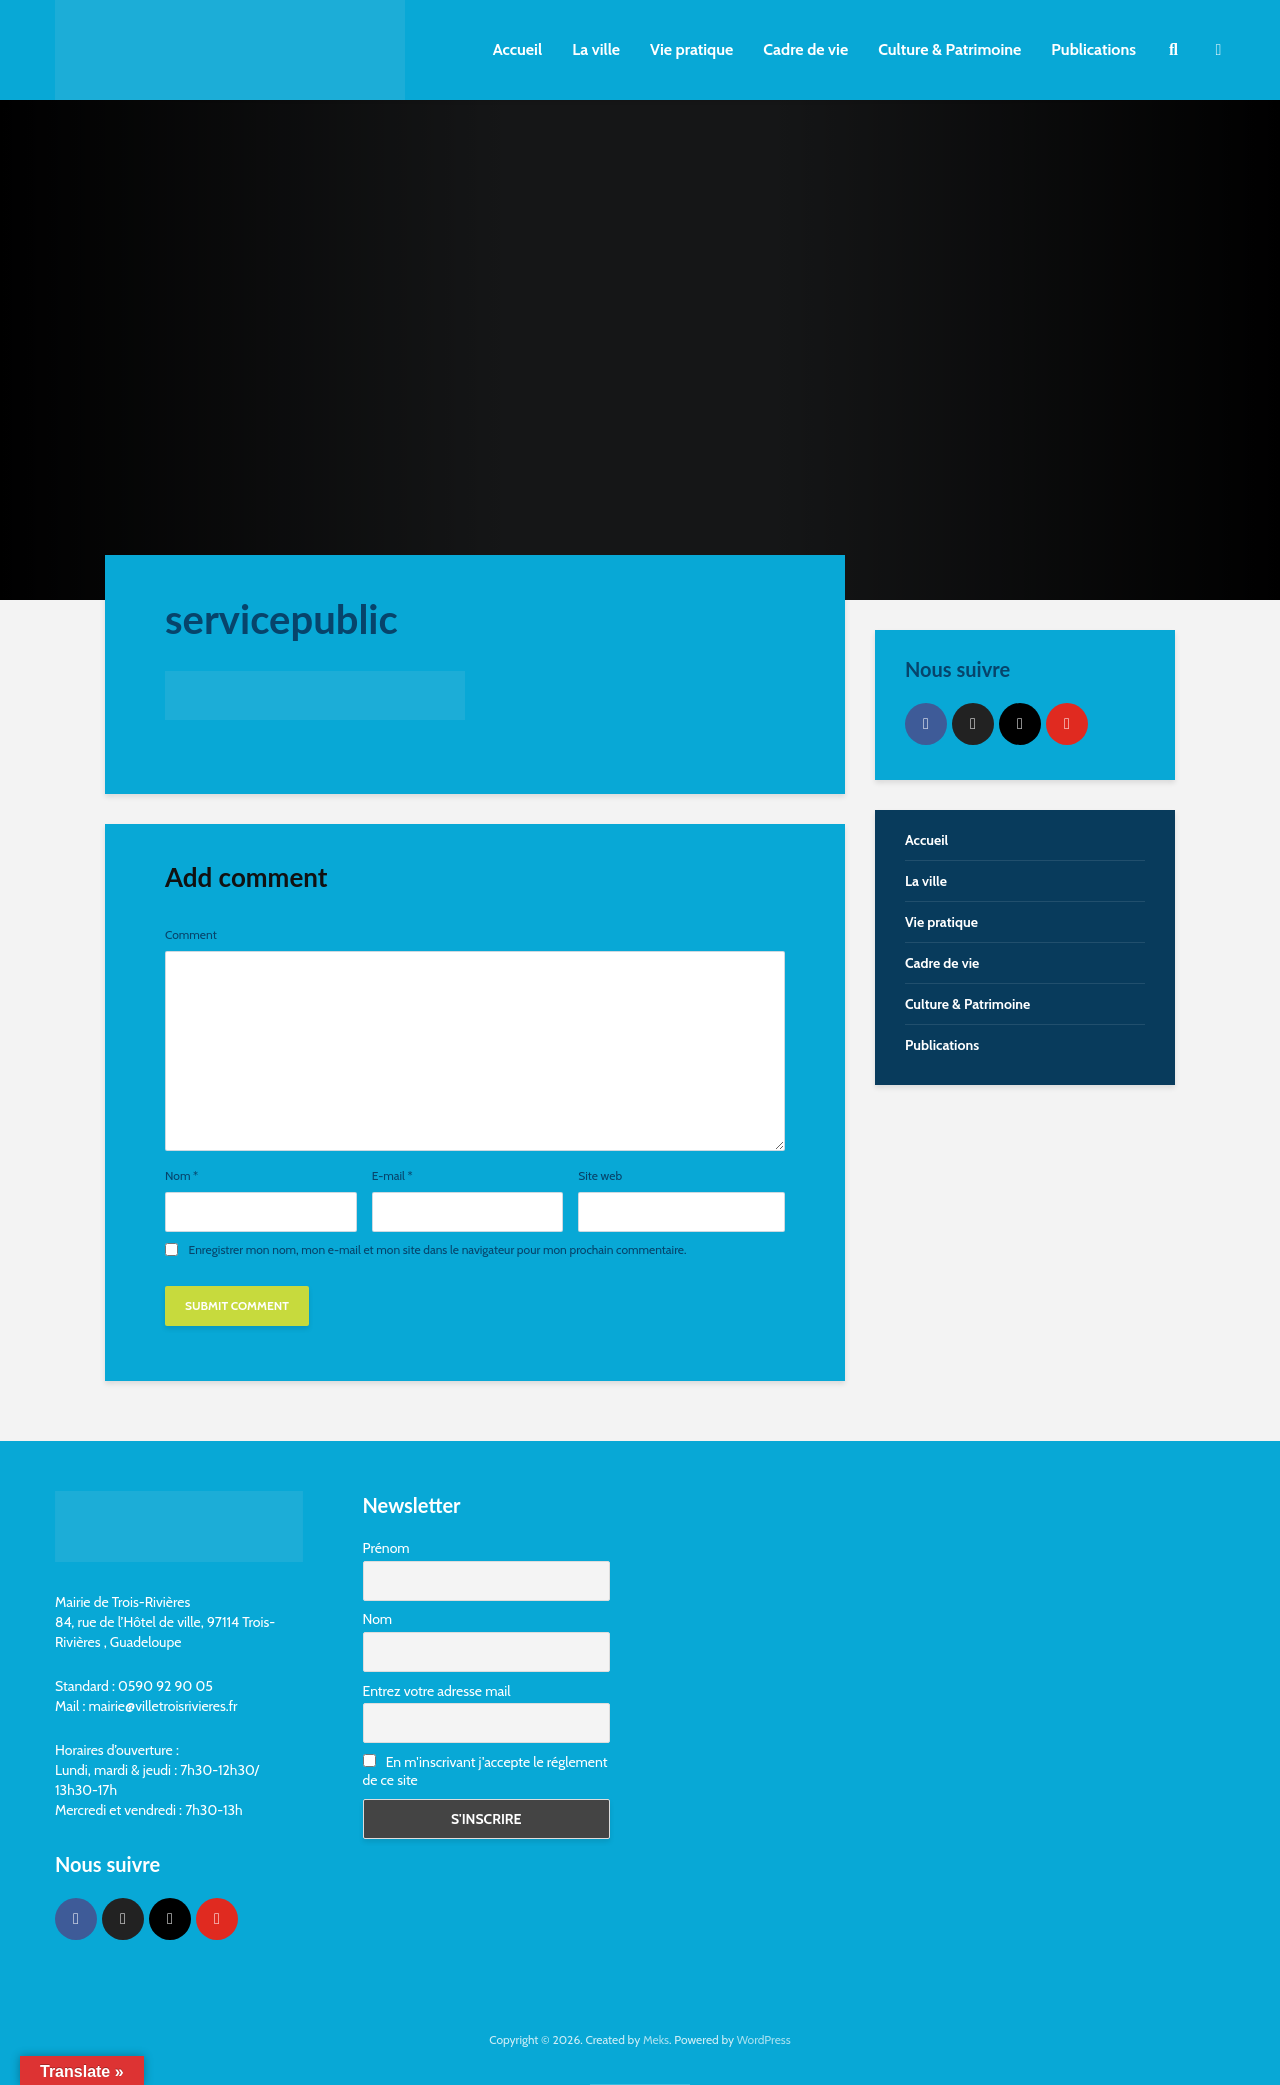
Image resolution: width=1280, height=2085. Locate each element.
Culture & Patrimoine (949, 49)
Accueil (517, 49)
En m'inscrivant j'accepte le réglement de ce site (485, 1771)
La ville (596, 49)
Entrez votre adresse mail (437, 1691)
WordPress (764, 2039)
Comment (191, 935)
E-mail (392, 1176)
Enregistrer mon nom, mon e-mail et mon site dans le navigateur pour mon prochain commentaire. (438, 1250)
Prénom (386, 1548)
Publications (1093, 49)
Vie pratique (691, 49)
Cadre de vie (805, 49)
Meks (656, 2039)
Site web (600, 1176)
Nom (181, 1176)
